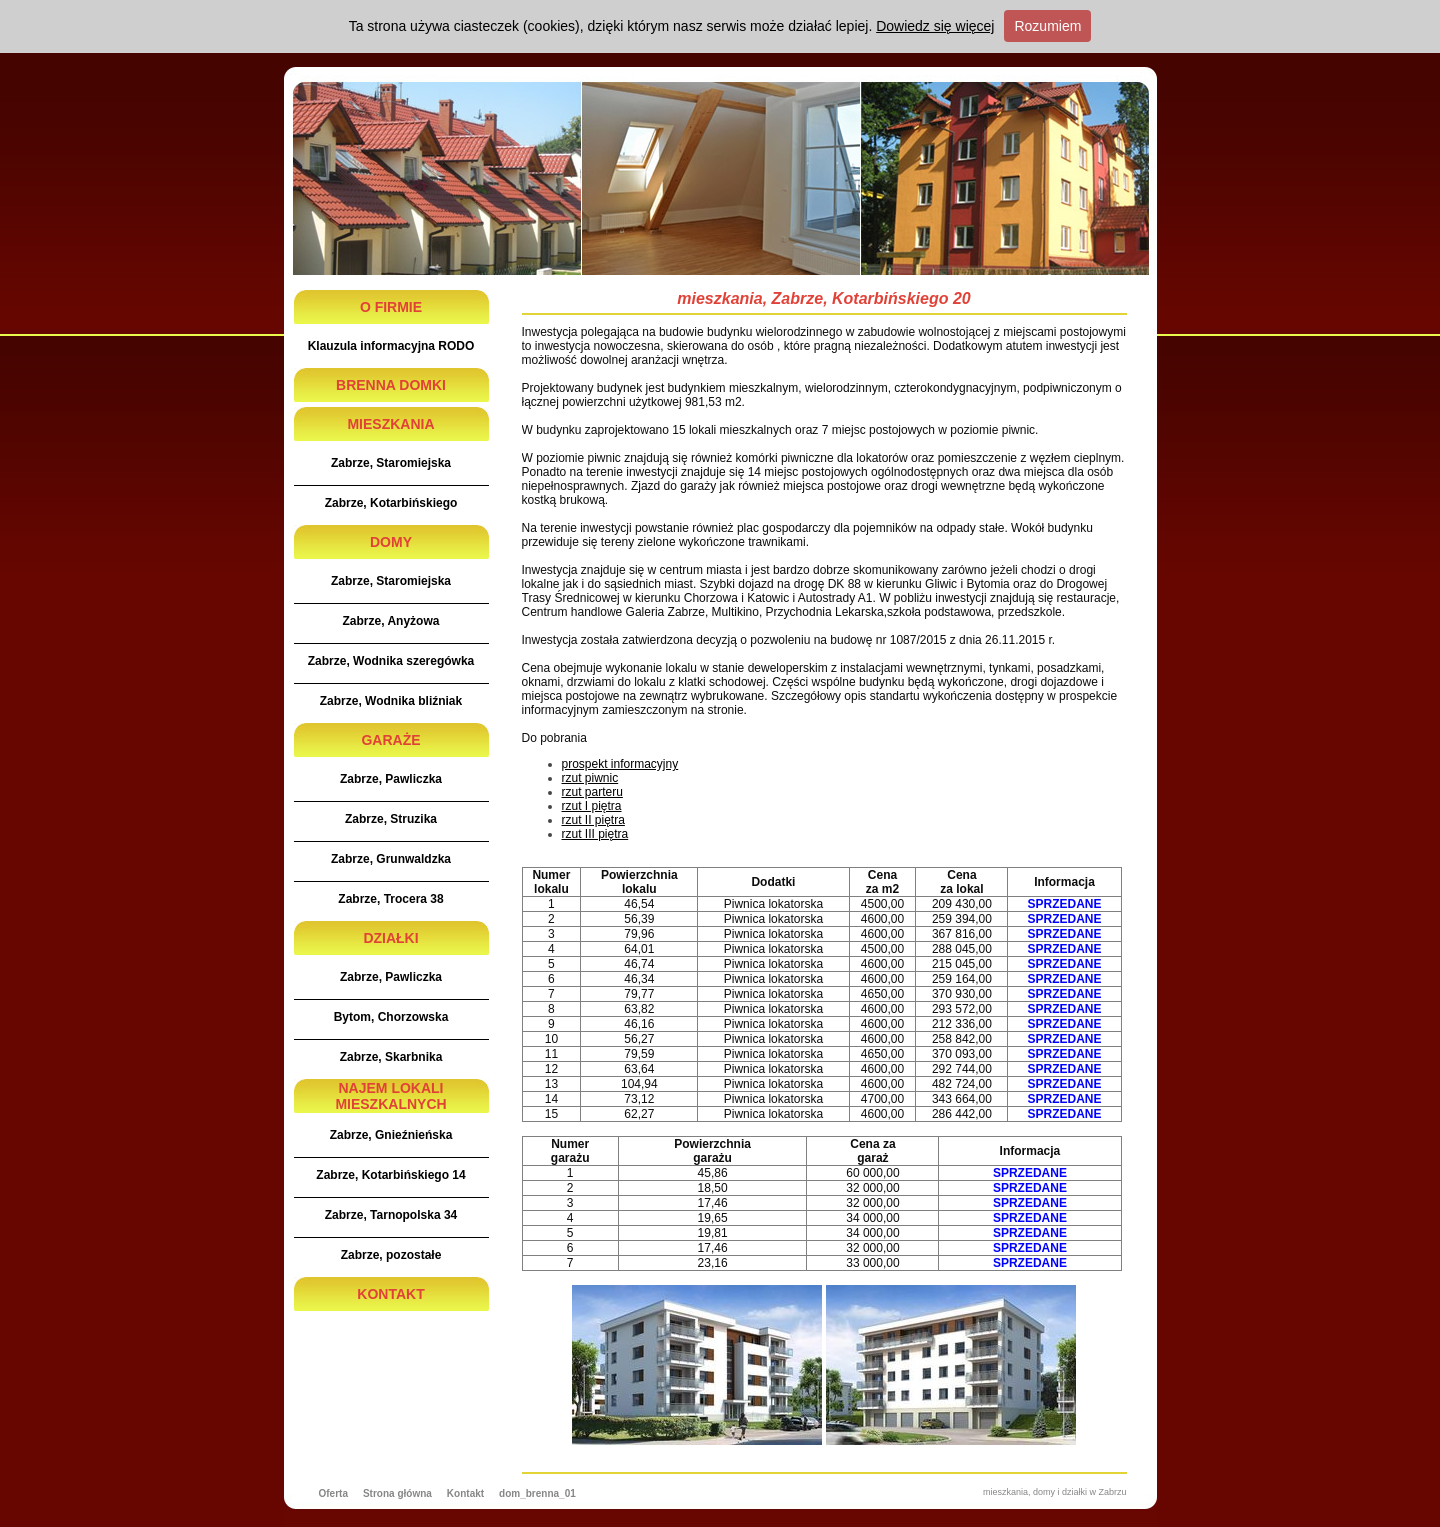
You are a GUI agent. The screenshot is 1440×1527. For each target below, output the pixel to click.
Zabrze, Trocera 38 (390, 899)
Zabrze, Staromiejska (391, 463)
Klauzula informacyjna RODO (391, 346)
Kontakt (465, 1493)
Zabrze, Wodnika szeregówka (391, 661)
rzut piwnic (590, 778)
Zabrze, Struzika (391, 819)
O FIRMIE (391, 307)
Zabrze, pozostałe (391, 1255)
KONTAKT (390, 1294)
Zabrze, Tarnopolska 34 (391, 1215)
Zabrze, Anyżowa (391, 621)
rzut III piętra (595, 834)
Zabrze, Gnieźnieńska (391, 1135)
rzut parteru (592, 792)
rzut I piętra (592, 806)
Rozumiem (1047, 26)
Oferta (333, 1493)
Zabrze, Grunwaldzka (391, 859)
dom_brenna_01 (537, 1493)
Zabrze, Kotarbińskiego (391, 503)
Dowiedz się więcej (935, 26)
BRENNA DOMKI (391, 385)
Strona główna (397, 1493)
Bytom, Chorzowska (391, 1017)
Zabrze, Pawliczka (391, 779)
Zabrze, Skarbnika (391, 1057)
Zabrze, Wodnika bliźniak (391, 701)
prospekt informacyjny (620, 764)
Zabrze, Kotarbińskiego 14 (390, 1175)
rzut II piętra (593, 820)
